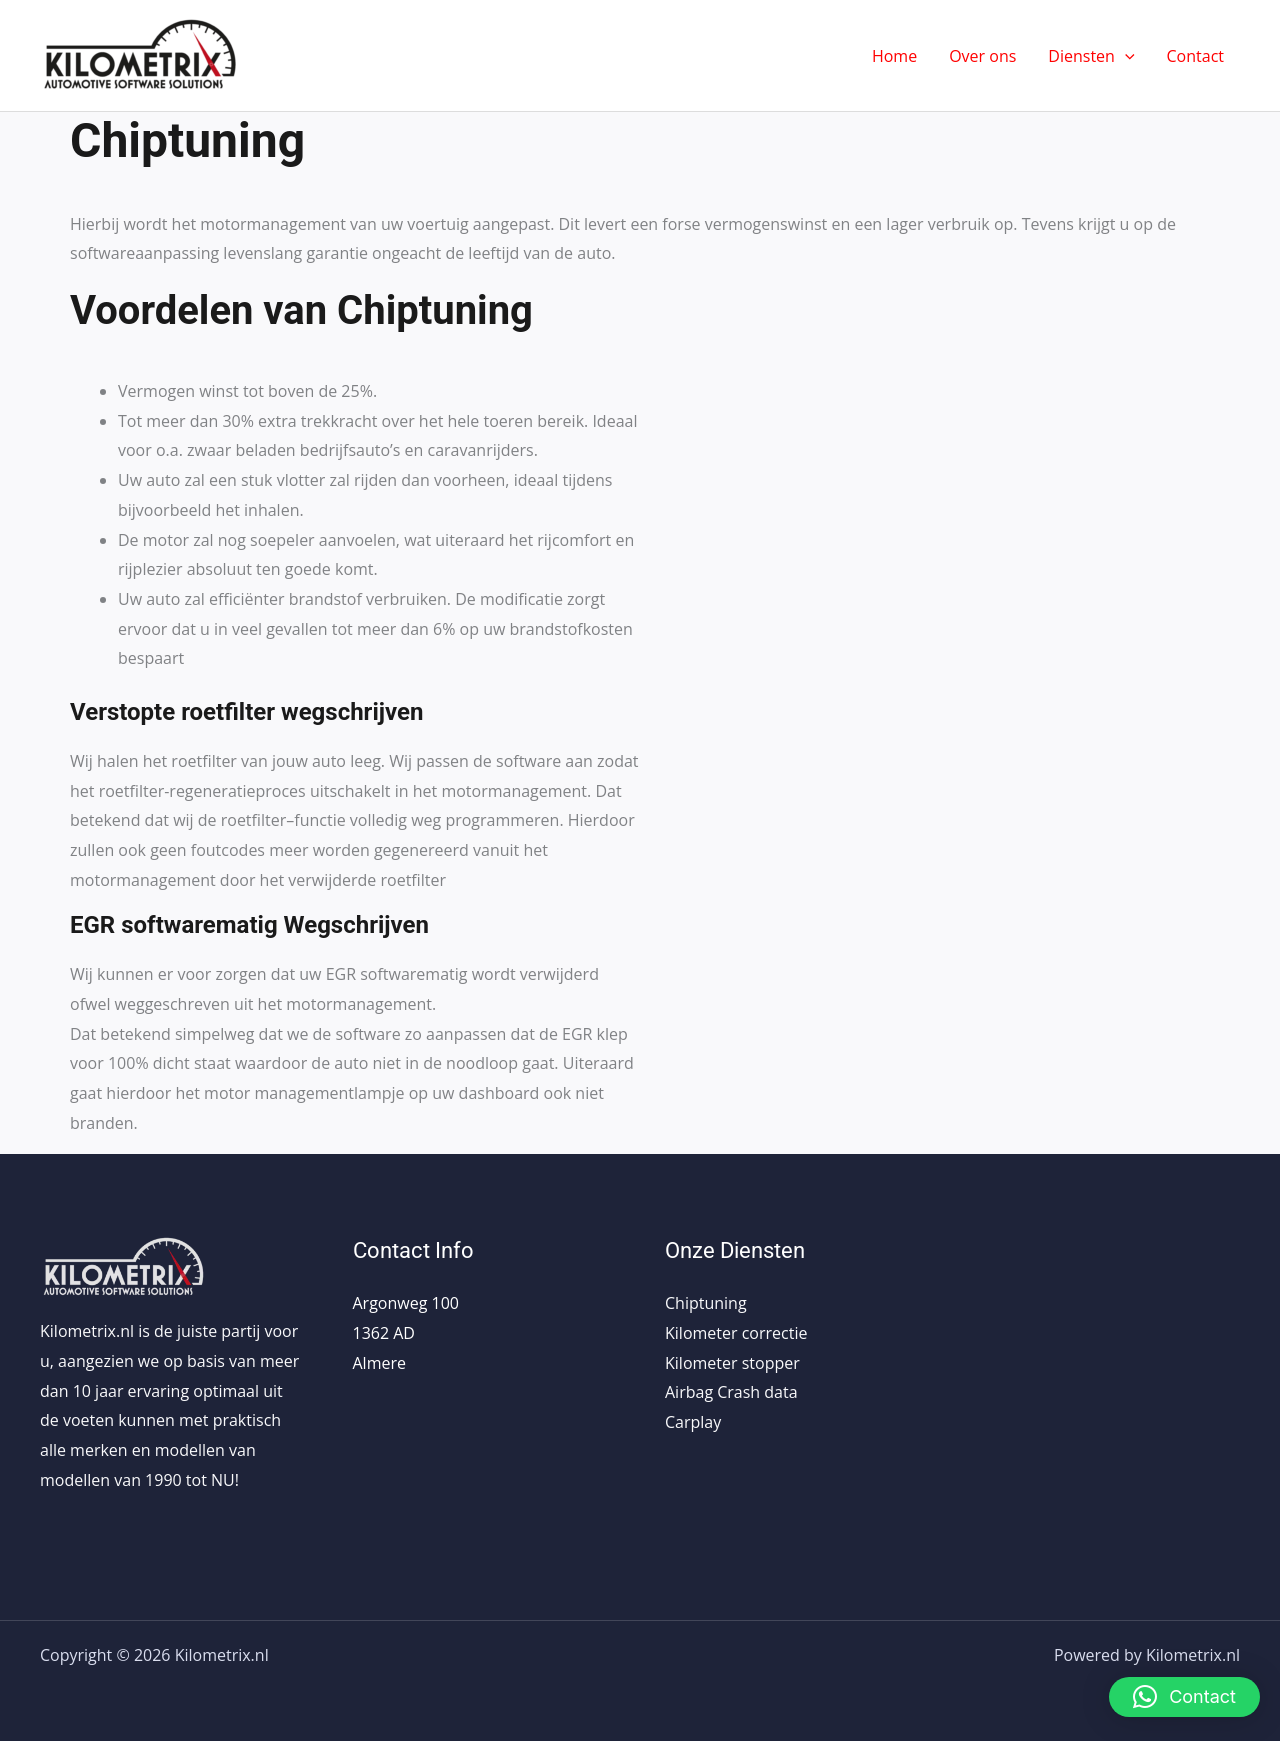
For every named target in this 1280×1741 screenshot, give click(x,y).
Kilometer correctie (736, 1333)
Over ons (982, 56)
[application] (1125, 56)
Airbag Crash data (731, 1392)
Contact (1195, 56)
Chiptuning (706, 1303)
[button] (1184, 1697)
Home (894, 56)
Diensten (1091, 56)
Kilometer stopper (732, 1363)
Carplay (693, 1422)
